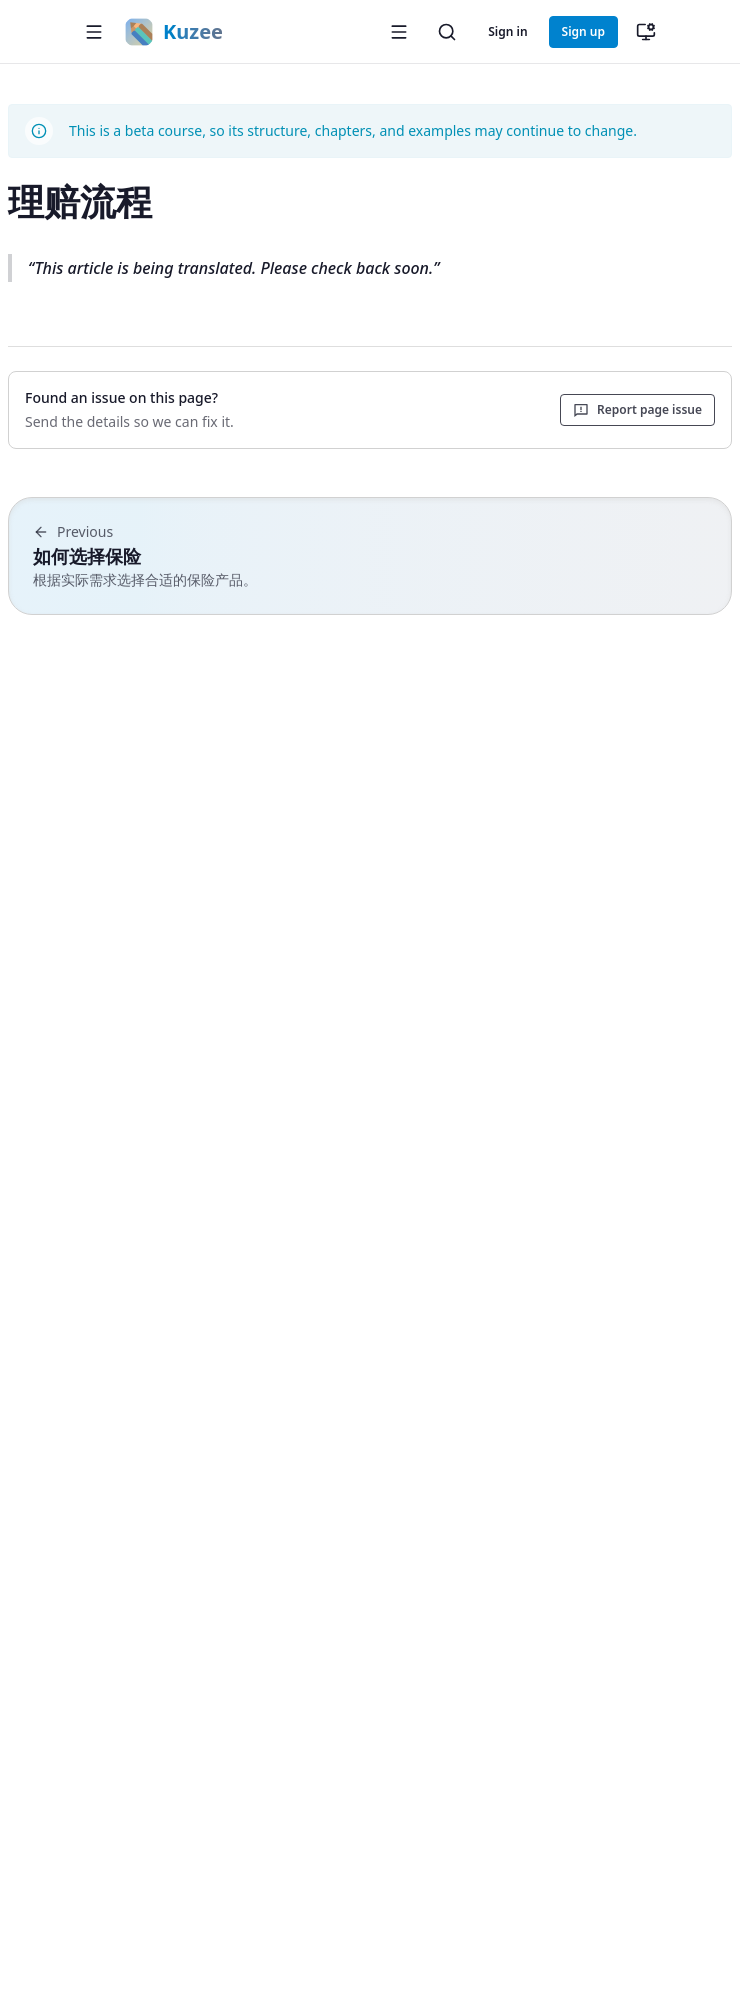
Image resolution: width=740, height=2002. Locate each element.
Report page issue (637, 409)
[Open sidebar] (399, 32)
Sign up (583, 31)
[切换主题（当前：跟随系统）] (646, 32)
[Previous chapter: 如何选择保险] (370, 556)
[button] (94, 32)
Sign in (507, 31)
